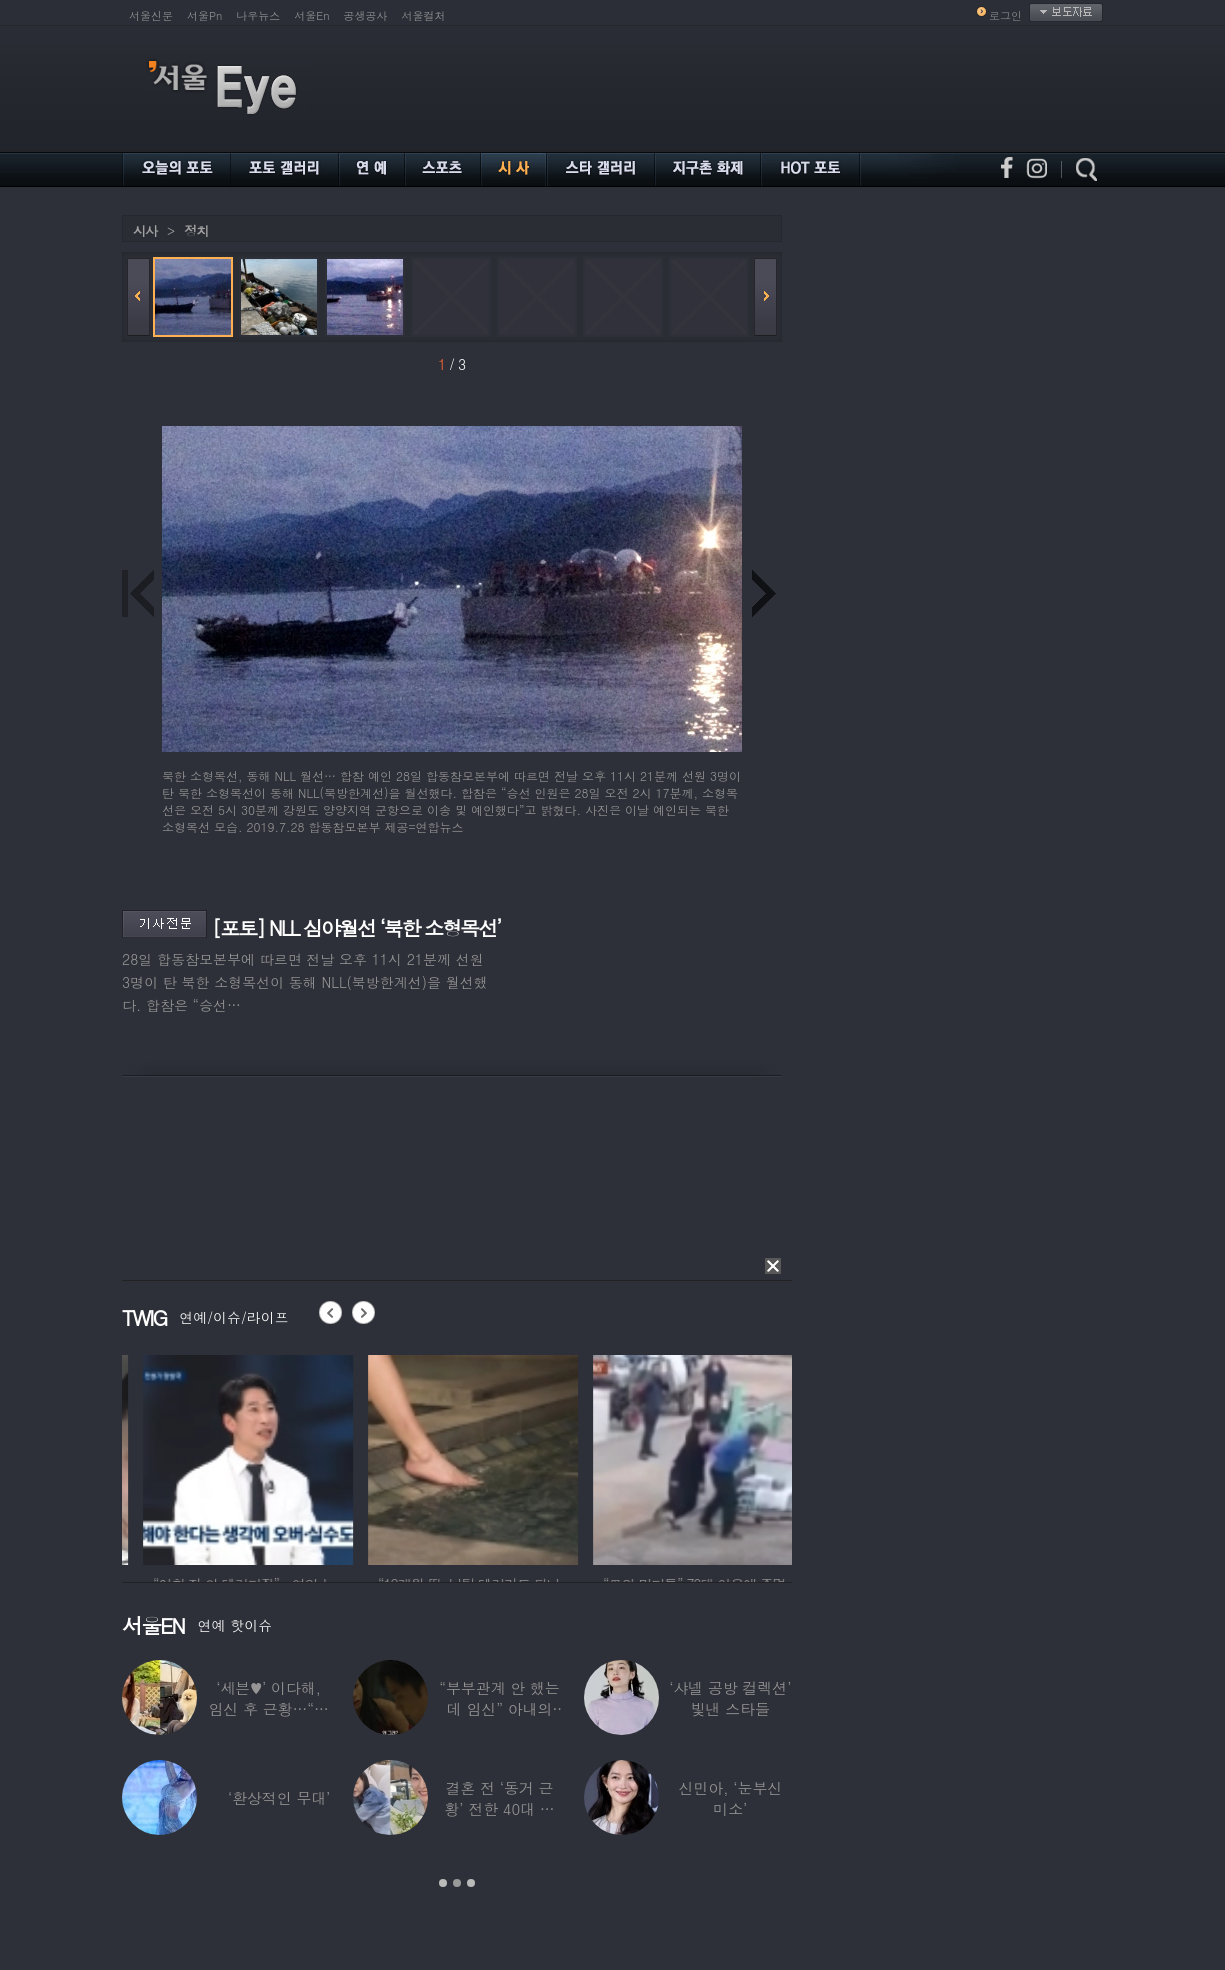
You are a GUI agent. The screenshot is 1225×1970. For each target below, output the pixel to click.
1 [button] (443, 1883)
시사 (145, 230)
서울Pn (204, 15)
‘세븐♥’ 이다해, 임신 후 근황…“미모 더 (268, 1708)
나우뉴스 (258, 15)
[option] (161, 1457)
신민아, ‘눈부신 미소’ (730, 1798)
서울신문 (151, 15)
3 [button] (471, 1883)
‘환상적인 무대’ (279, 1797)
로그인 (1005, 15)
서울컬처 (424, 15)
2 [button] (457, 1883)
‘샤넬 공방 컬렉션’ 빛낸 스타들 (730, 1698)
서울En (311, 15)
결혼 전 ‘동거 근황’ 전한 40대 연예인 (499, 1808)
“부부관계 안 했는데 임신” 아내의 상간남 (499, 1708)
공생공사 (366, 15)
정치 (196, 230)
